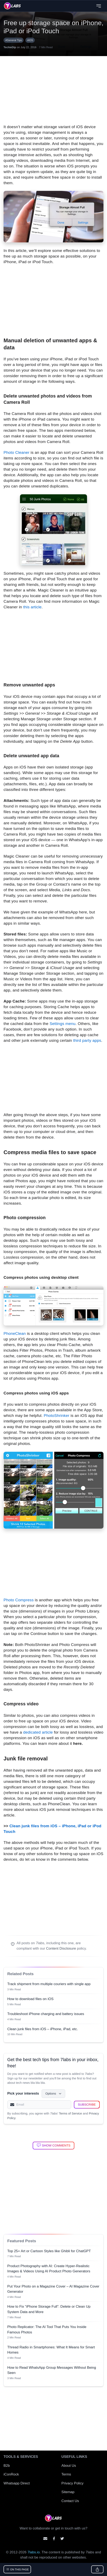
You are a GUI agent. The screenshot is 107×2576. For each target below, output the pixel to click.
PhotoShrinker (56, 1415)
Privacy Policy (72, 2483)
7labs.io (33, 2552)
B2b (7, 2466)
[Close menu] (98, 6)
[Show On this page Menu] (17, 2569)
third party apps (87, 1040)
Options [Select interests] (53, 2093)
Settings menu (62, 1023)
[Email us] (45, 2538)
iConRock (11, 2474)
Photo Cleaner (16, 452)
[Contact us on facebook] (54, 2538)
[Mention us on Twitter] (62, 2538)
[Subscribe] (87, 2104)
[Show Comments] (54, 2145)
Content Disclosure (61, 1948)
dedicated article (38, 1732)
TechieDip (10, 47)
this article (32, 607)
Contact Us (70, 2501)
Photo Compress (19, 1600)
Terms (66, 2474)
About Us (68, 2466)
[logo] (12, 6)
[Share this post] (97, 2569)
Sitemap (67, 2492)
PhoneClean (15, 1333)
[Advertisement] (53, 88)
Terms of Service (70, 2113)
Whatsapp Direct (17, 2483)
